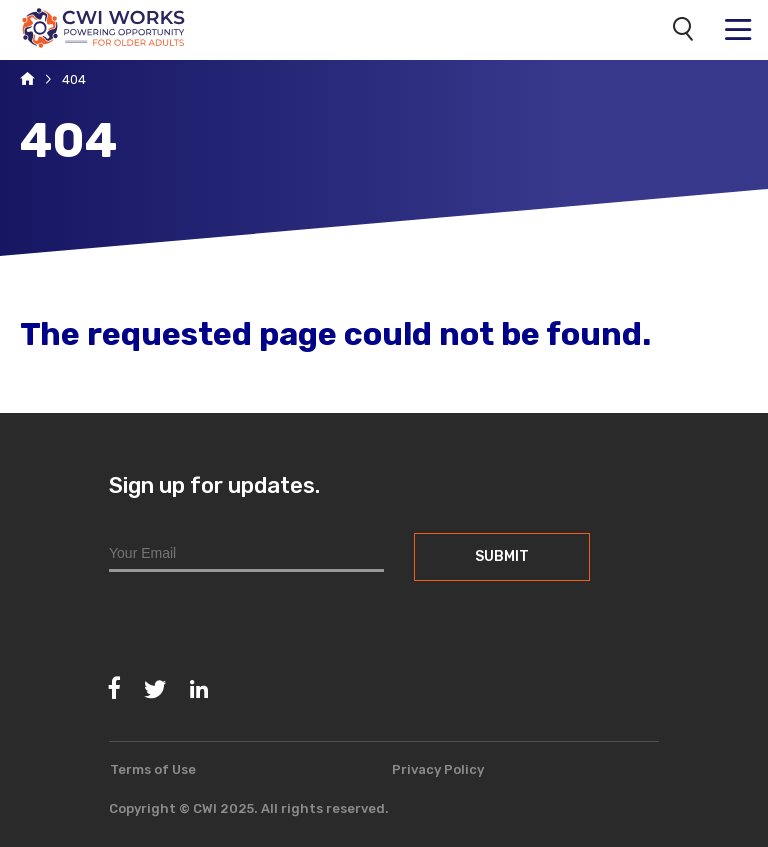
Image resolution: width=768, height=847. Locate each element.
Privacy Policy (438, 769)
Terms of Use (153, 769)
